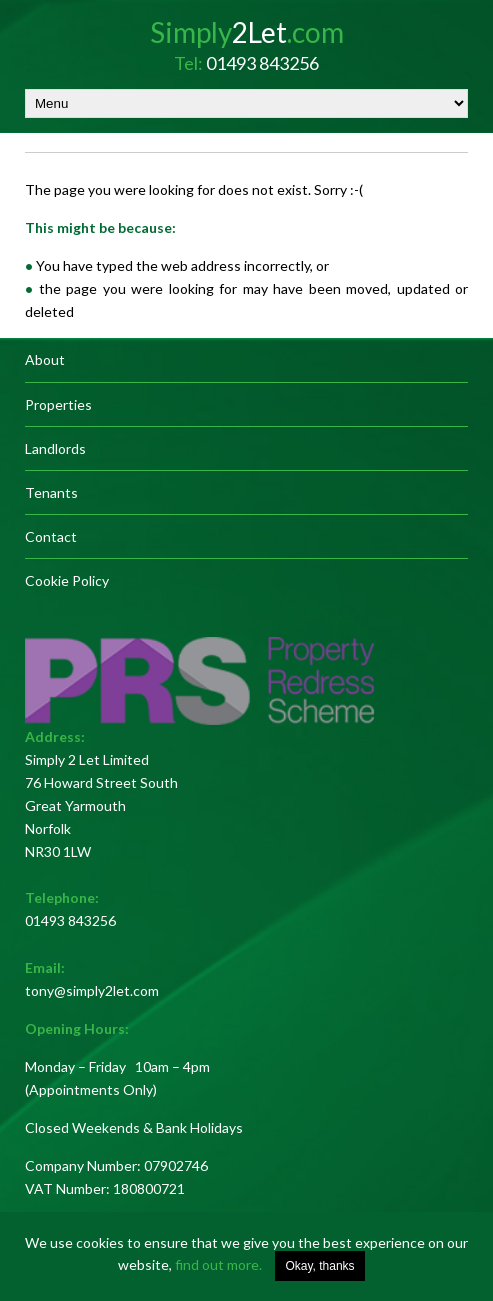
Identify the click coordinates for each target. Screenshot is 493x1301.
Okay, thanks (319, 1266)
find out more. (218, 1264)
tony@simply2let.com (92, 990)
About (45, 359)
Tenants (51, 492)
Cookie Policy (67, 580)
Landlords (55, 448)
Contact (51, 536)
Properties (58, 404)
